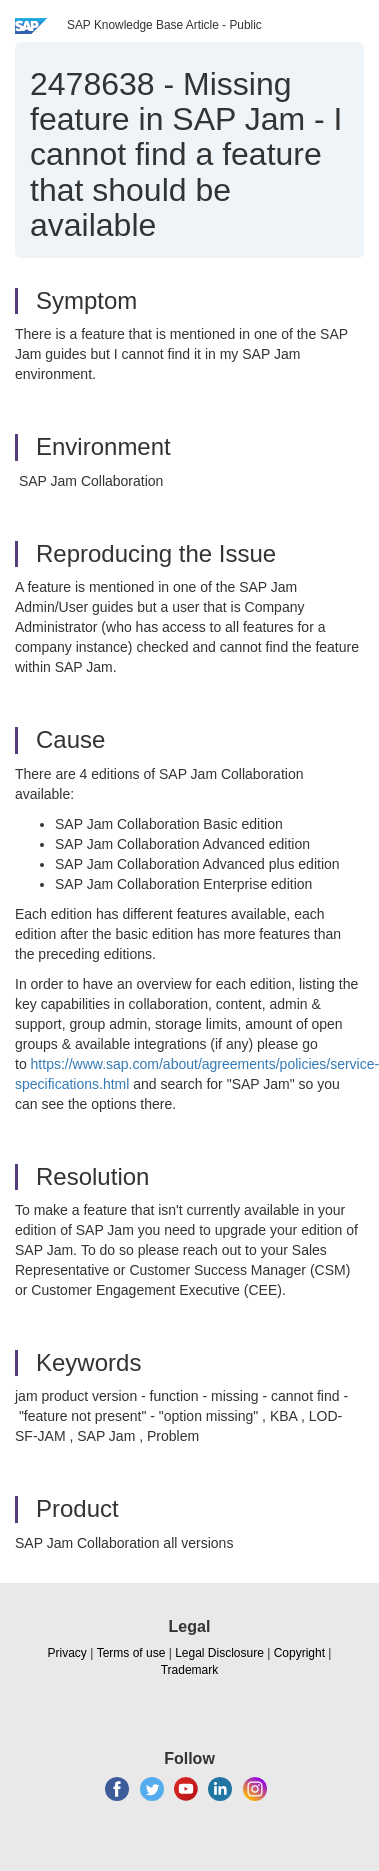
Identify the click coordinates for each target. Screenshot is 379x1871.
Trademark (190, 1670)
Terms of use (131, 1653)
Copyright (299, 1653)
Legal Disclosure (219, 1653)
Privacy (67, 1653)
